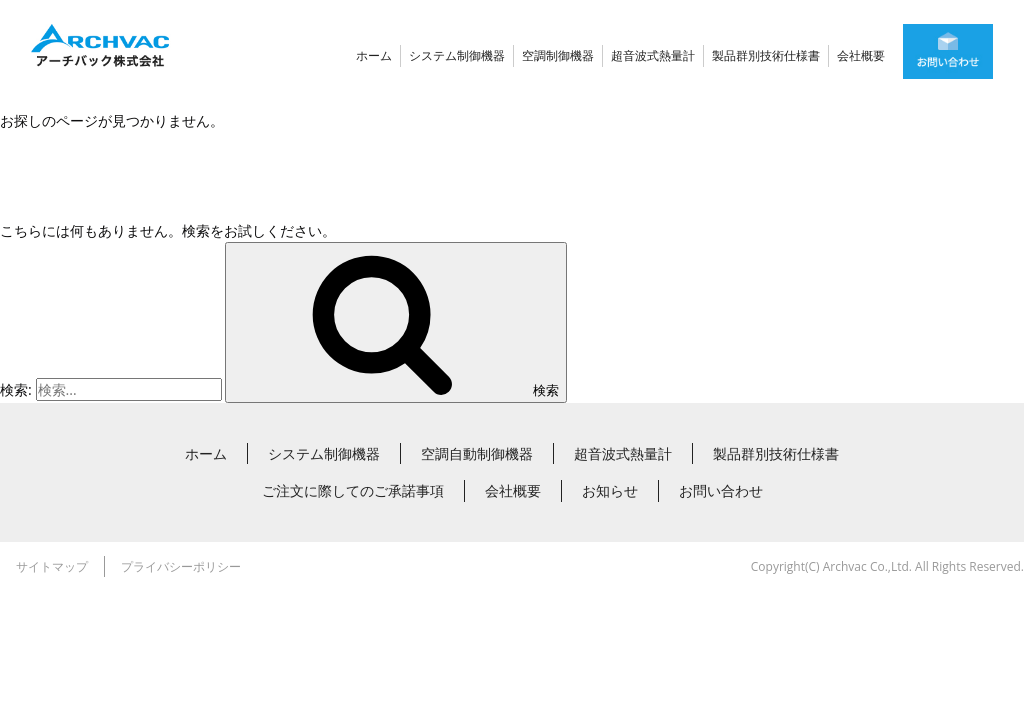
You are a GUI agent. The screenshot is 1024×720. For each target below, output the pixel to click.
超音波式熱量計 (653, 55)
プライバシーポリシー (181, 566)
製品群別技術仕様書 (766, 55)
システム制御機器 (457, 55)
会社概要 (861, 55)
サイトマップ (52, 566)
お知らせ (610, 490)
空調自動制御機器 (477, 453)
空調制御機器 (558, 55)
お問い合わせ (721, 490)
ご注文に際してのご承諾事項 (353, 490)
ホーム (374, 55)
